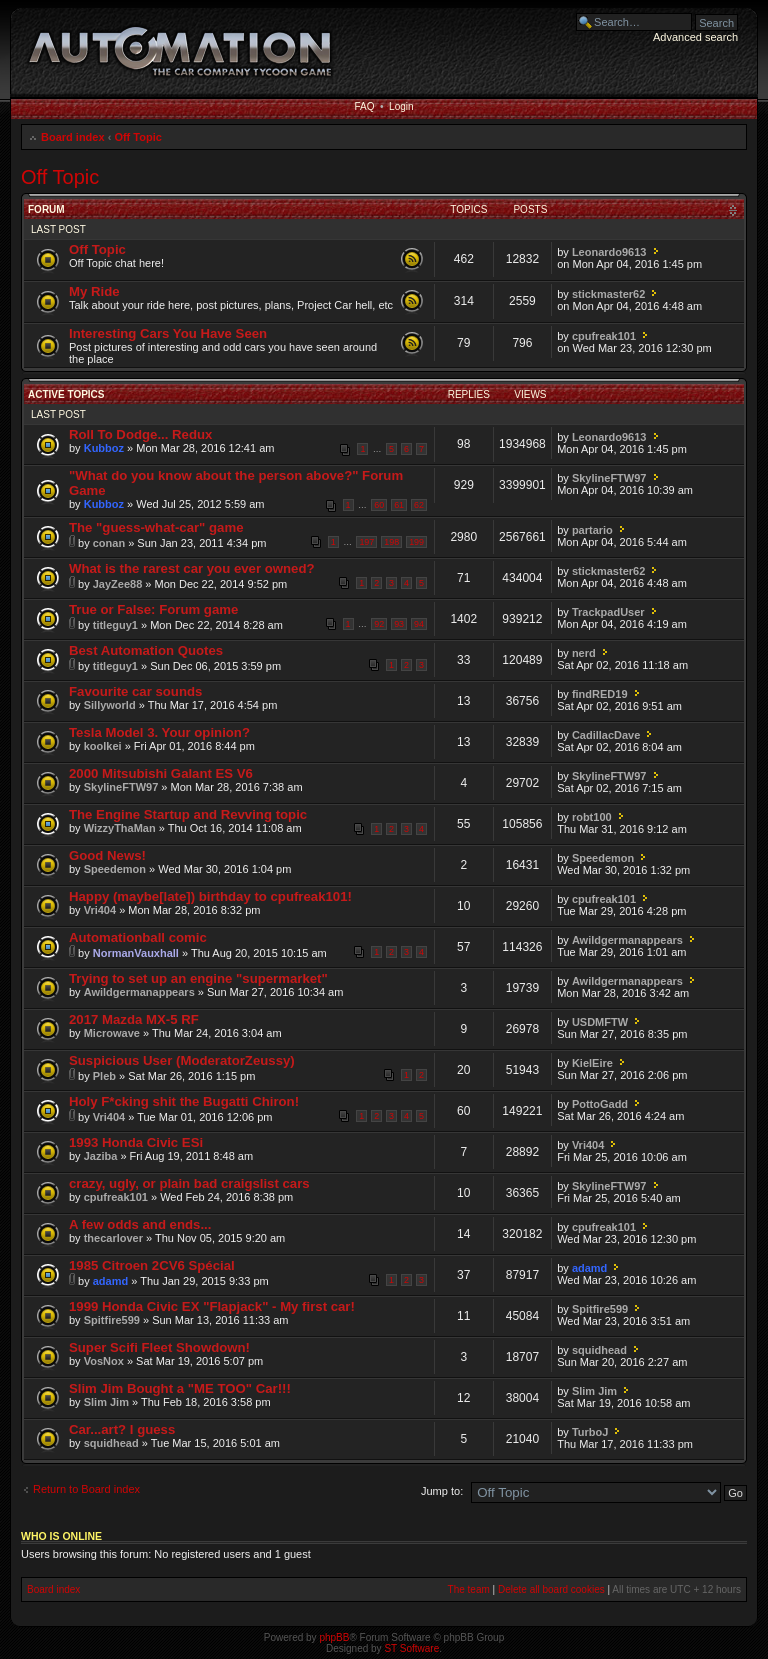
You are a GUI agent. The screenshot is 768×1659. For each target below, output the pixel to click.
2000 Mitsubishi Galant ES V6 (161, 773)
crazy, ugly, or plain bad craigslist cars (189, 1183)
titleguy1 (115, 625)
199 (416, 542)
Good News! (107, 855)
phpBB (334, 1637)
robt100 (592, 817)
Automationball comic (138, 937)
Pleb (104, 1076)
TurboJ (590, 1432)
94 (419, 624)
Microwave (112, 1033)
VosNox (104, 1361)
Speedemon (115, 869)
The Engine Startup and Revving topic (188, 814)
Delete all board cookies (551, 1589)
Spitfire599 (112, 1320)
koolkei (103, 746)
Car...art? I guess (122, 1429)
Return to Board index (86, 1489)
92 (379, 624)
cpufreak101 (604, 336)
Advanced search (695, 37)
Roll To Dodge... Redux (140, 434)
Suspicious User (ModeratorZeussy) (182, 1060)
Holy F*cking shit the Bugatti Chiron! (184, 1101)
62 (419, 505)
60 (379, 505)
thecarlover (113, 1238)
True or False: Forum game (153, 609)
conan (109, 543)
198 (391, 542)
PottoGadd (600, 1104)
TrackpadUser (608, 612)
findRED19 (600, 694)
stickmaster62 (608, 294)
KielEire (592, 1063)
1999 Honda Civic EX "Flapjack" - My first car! (212, 1306)
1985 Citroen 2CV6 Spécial (152, 1265)
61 (399, 505)
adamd (110, 1281)
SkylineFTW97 (609, 478)
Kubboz (104, 448)
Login (401, 106)
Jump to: (442, 1491)
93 (399, 624)
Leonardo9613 (609, 252)
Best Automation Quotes (146, 650)
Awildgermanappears (627, 940)
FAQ (364, 106)
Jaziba (101, 1156)
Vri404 (100, 910)
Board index (73, 137)
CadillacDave (606, 735)
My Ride (94, 291)
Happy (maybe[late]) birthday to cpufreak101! (210, 896)
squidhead (599, 1350)
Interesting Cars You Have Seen (168, 333)
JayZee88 (118, 584)
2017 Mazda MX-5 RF (134, 1019)
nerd (584, 653)
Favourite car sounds (135, 691)
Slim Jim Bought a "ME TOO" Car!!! (180, 1388)
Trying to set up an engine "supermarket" (198, 978)
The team (469, 1589)
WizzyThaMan (120, 828)
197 (366, 542)
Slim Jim (106, 1402)
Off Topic (137, 137)
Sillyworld (110, 705)
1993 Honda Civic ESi (136, 1142)
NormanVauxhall (136, 953)
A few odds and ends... (140, 1224)
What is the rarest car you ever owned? (192, 568)
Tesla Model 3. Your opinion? (159, 732)
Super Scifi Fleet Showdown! (159, 1347)
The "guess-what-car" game (156, 527)
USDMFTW (600, 1022)
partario (592, 530)
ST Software (411, 1648)
